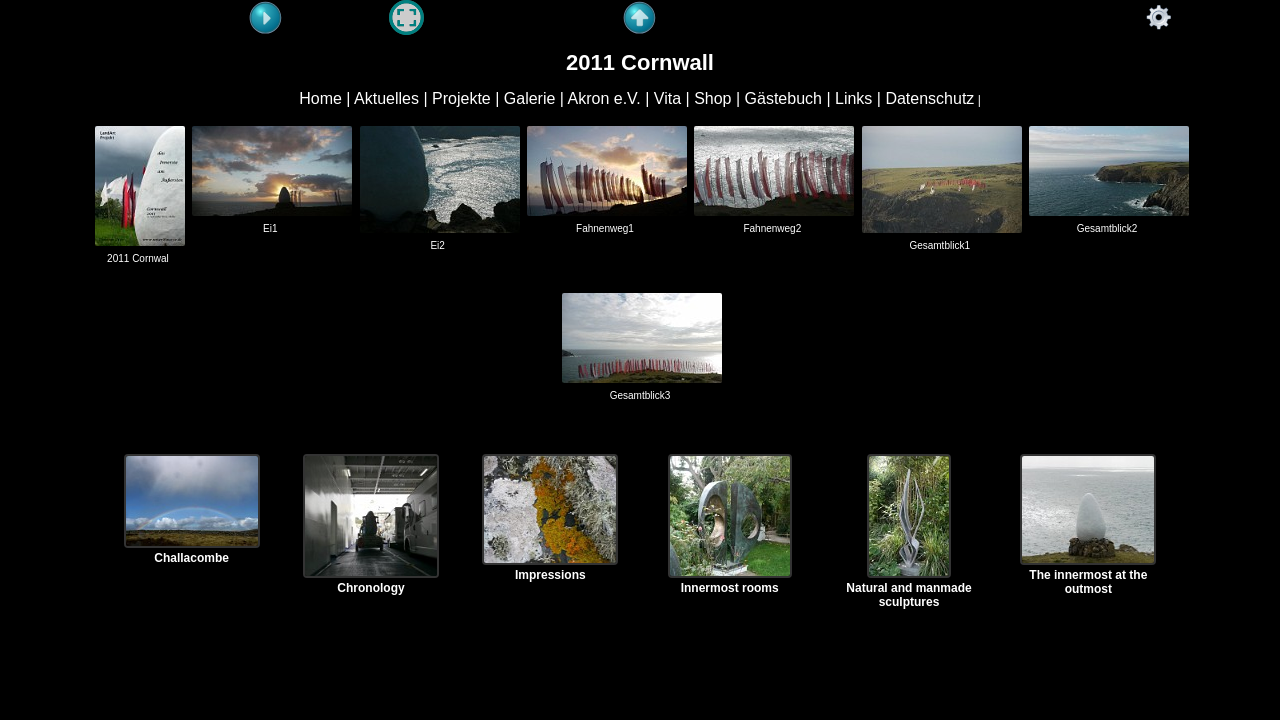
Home (320, 98)
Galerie (530, 98)
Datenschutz (929, 98)
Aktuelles (386, 98)
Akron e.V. (604, 98)
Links (853, 98)
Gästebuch (783, 98)
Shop (712, 98)
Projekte (461, 98)
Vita (667, 98)
